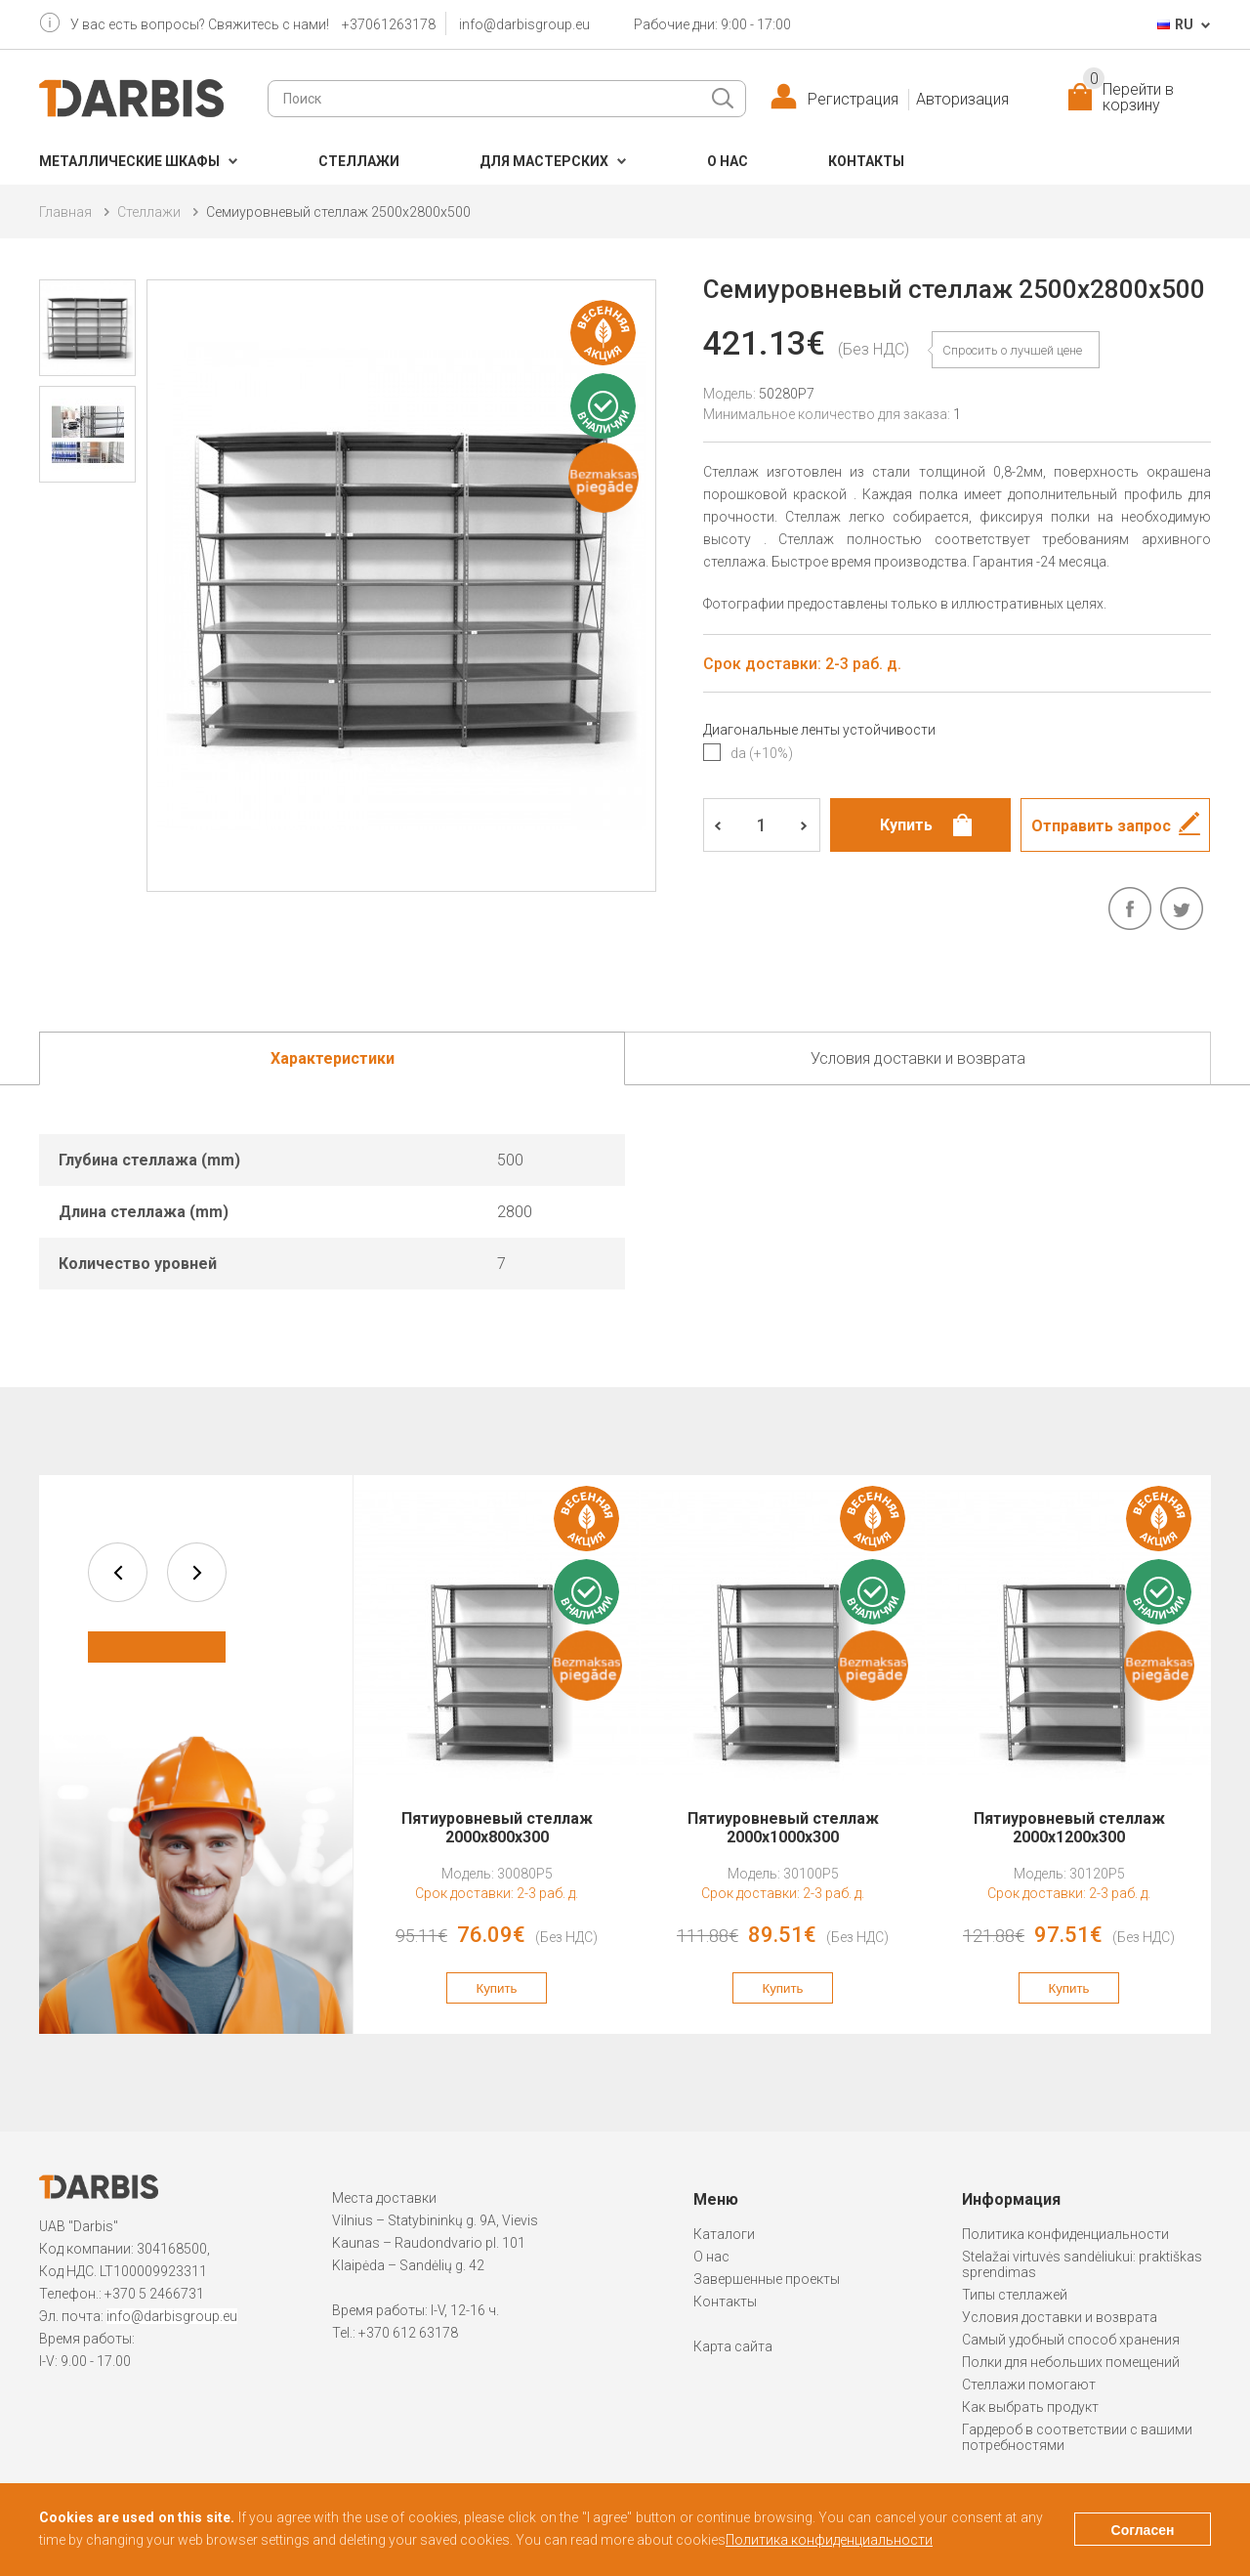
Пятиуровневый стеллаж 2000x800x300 (497, 1827)
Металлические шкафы (129, 161)
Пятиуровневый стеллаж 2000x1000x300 (783, 1827)
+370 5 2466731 (154, 2294)
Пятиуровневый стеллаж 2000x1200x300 (1069, 1827)
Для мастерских (543, 161)
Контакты (866, 161)
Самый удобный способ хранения (1071, 2339)
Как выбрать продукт (1030, 2407)
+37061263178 (389, 24)
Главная (65, 212)
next (197, 1572)
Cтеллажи (358, 161)
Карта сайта (732, 2346)
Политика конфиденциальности (1065, 2234)
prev (117, 1572)
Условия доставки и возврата (1059, 2317)
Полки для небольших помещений (1071, 2362)
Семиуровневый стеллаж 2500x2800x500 (338, 212)
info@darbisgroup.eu (524, 24)
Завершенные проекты (766, 2279)
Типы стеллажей (1014, 2294)
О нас (727, 161)
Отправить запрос (1101, 826)
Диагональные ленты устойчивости (819, 730)
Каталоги (724, 2234)
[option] (497, 1754)
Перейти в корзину (1128, 97)
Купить (496, 1988)
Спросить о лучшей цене (1012, 350)
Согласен (1143, 2530)
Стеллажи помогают (1029, 2384)
